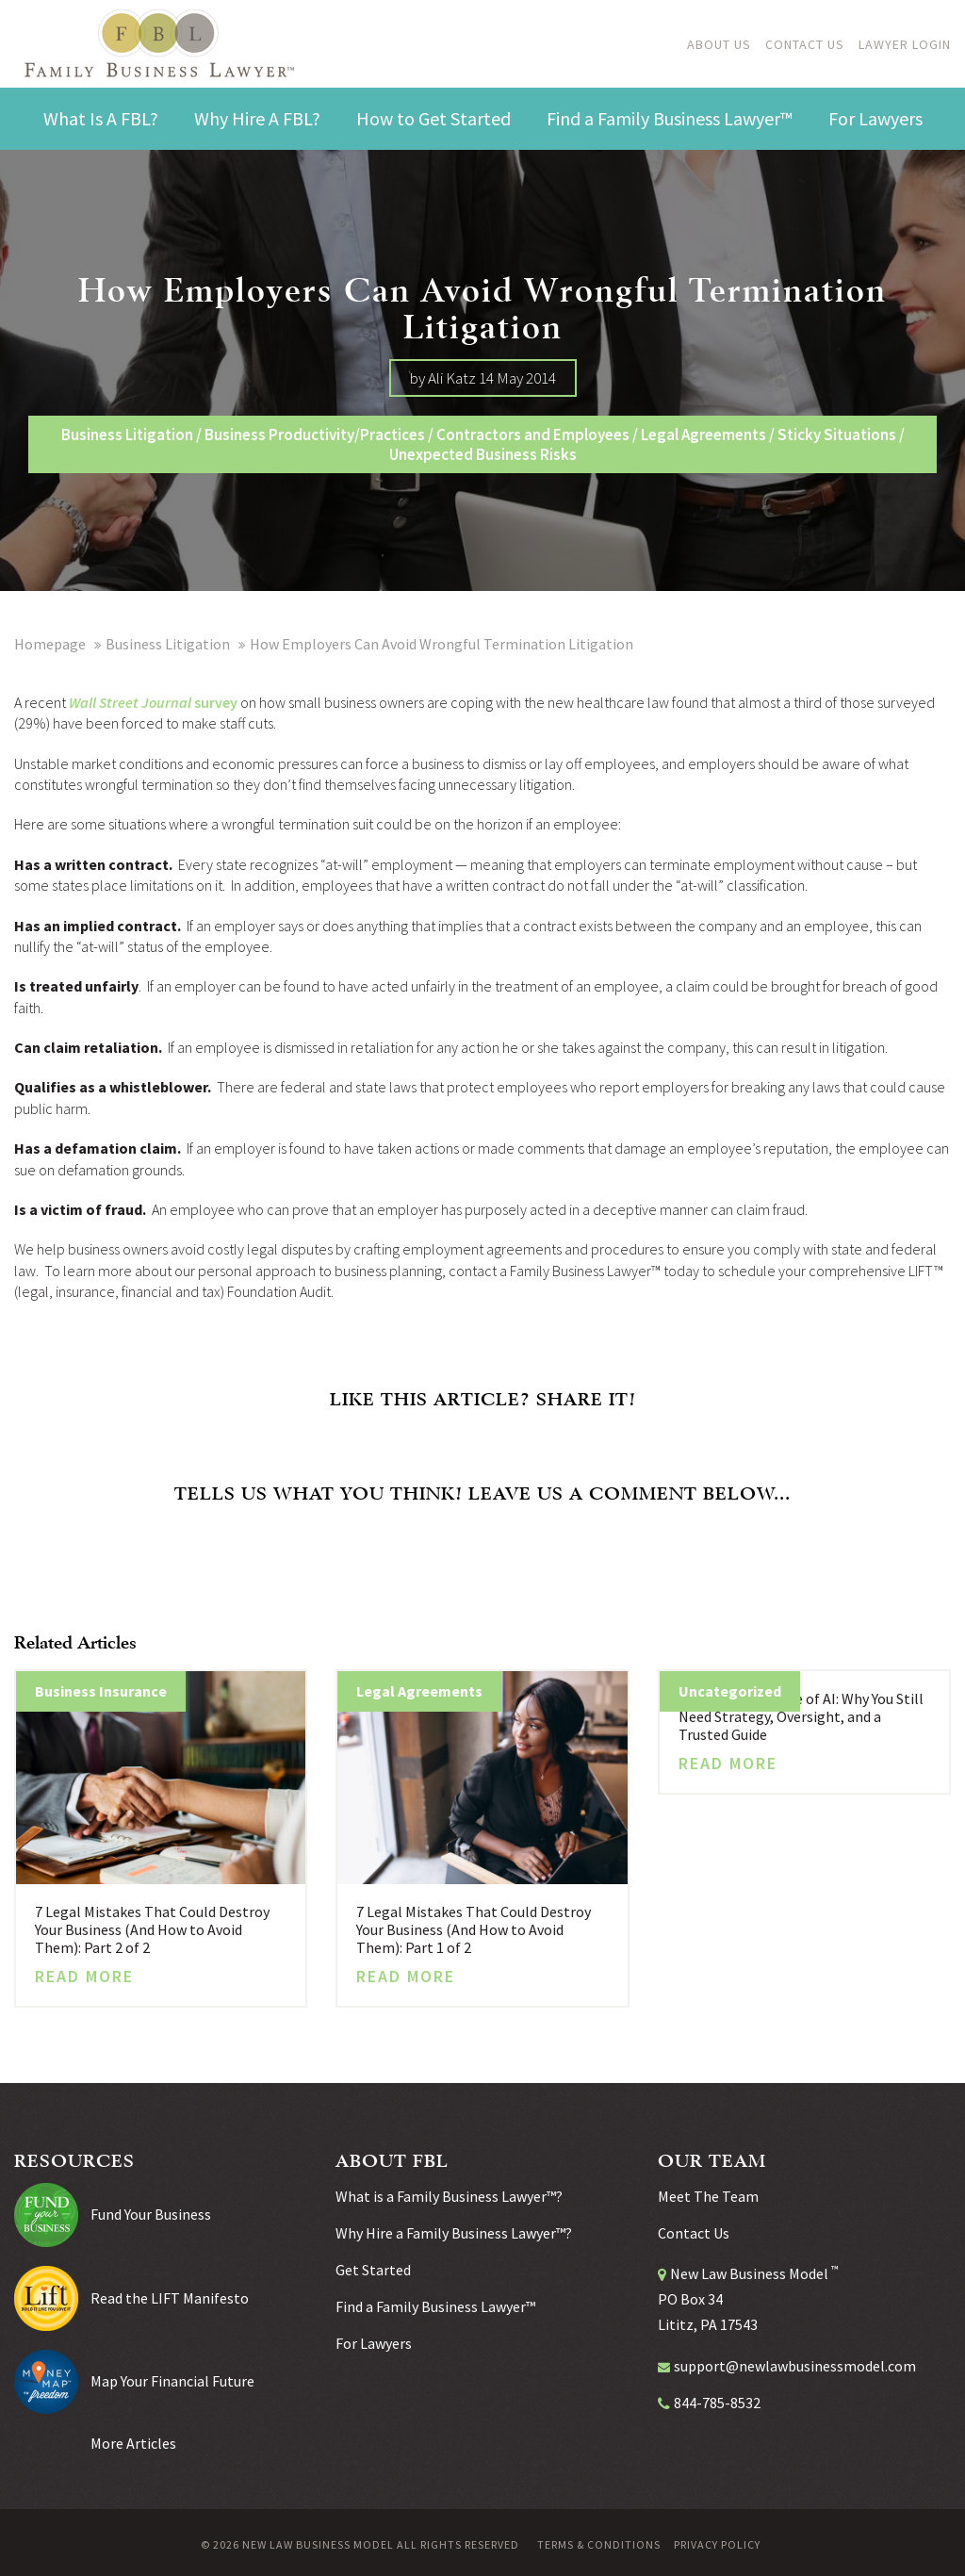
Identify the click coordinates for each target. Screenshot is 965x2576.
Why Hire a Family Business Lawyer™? (453, 2232)
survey (214, 702)
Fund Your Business (150, 2214)
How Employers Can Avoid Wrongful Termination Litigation (441, 643)
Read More (84, 1976)
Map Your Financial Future (172, 2380)
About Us (719, 44)
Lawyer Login (905, 44)
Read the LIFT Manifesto (169, 2298)
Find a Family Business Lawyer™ (435, 2306)
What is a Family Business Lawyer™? (449, 2196)
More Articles (133, 2443)
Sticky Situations (836, 434)
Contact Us (804, 44)
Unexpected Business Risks (483, 454)
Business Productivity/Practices (314, 434)
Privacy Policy (717, 2544)
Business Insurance (101, 1691)
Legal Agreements (703, 434)
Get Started (373, 2269)
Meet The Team (708, 2196)
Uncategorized (730, 1691)
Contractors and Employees (533, 434)
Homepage (50, 643)
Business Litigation (127, 434)
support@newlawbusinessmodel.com (795, 2365)
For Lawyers (373, 2343)
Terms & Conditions (599, 2544)
